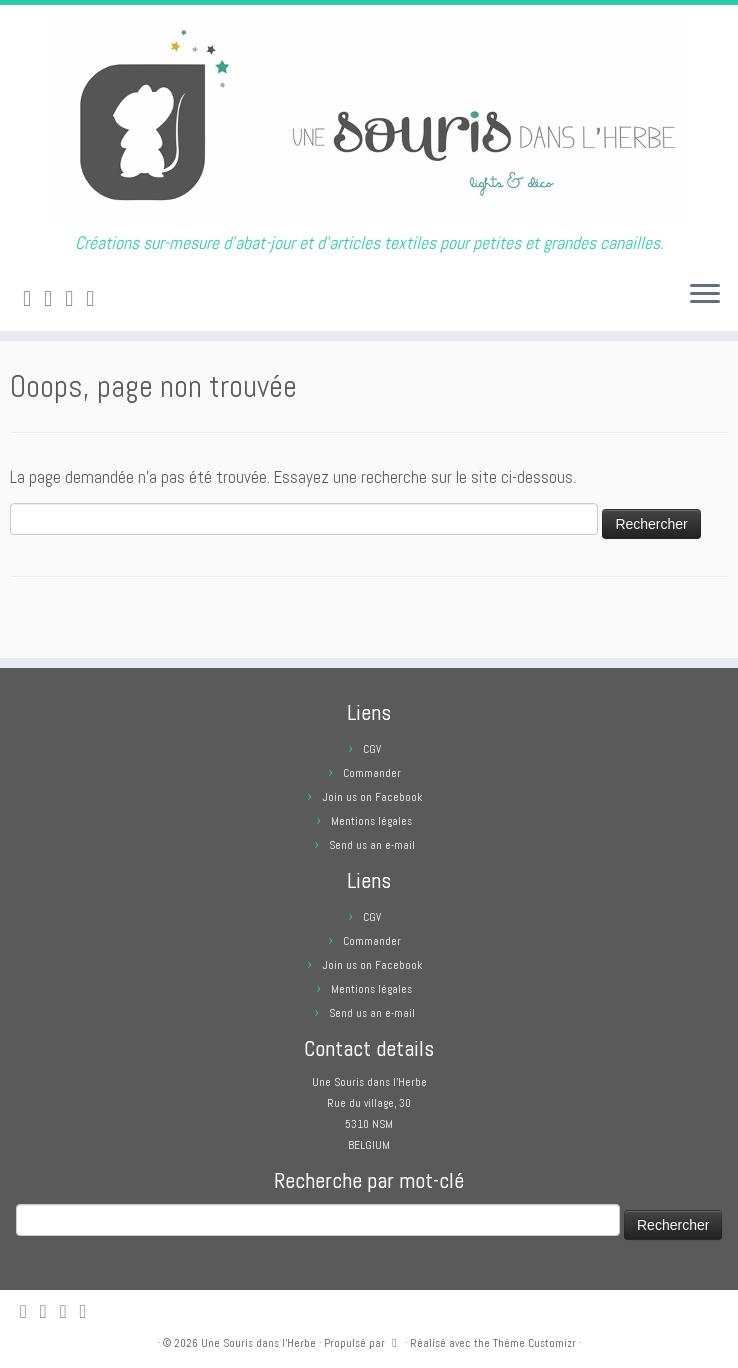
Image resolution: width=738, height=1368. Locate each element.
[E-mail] (54, 298)
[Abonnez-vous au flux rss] (33, 298)
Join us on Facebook (372, 797)
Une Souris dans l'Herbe (258, 1343)
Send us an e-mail (372, 845)
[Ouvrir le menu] (705, 295)
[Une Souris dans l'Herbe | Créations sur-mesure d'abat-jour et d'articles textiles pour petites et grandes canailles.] (369, 119)
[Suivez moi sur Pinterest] (96, 298)
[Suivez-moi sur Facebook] (75, 298)
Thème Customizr (534, 1343)
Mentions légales (371, 821)
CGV (372, 749)
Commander (372, 773)
